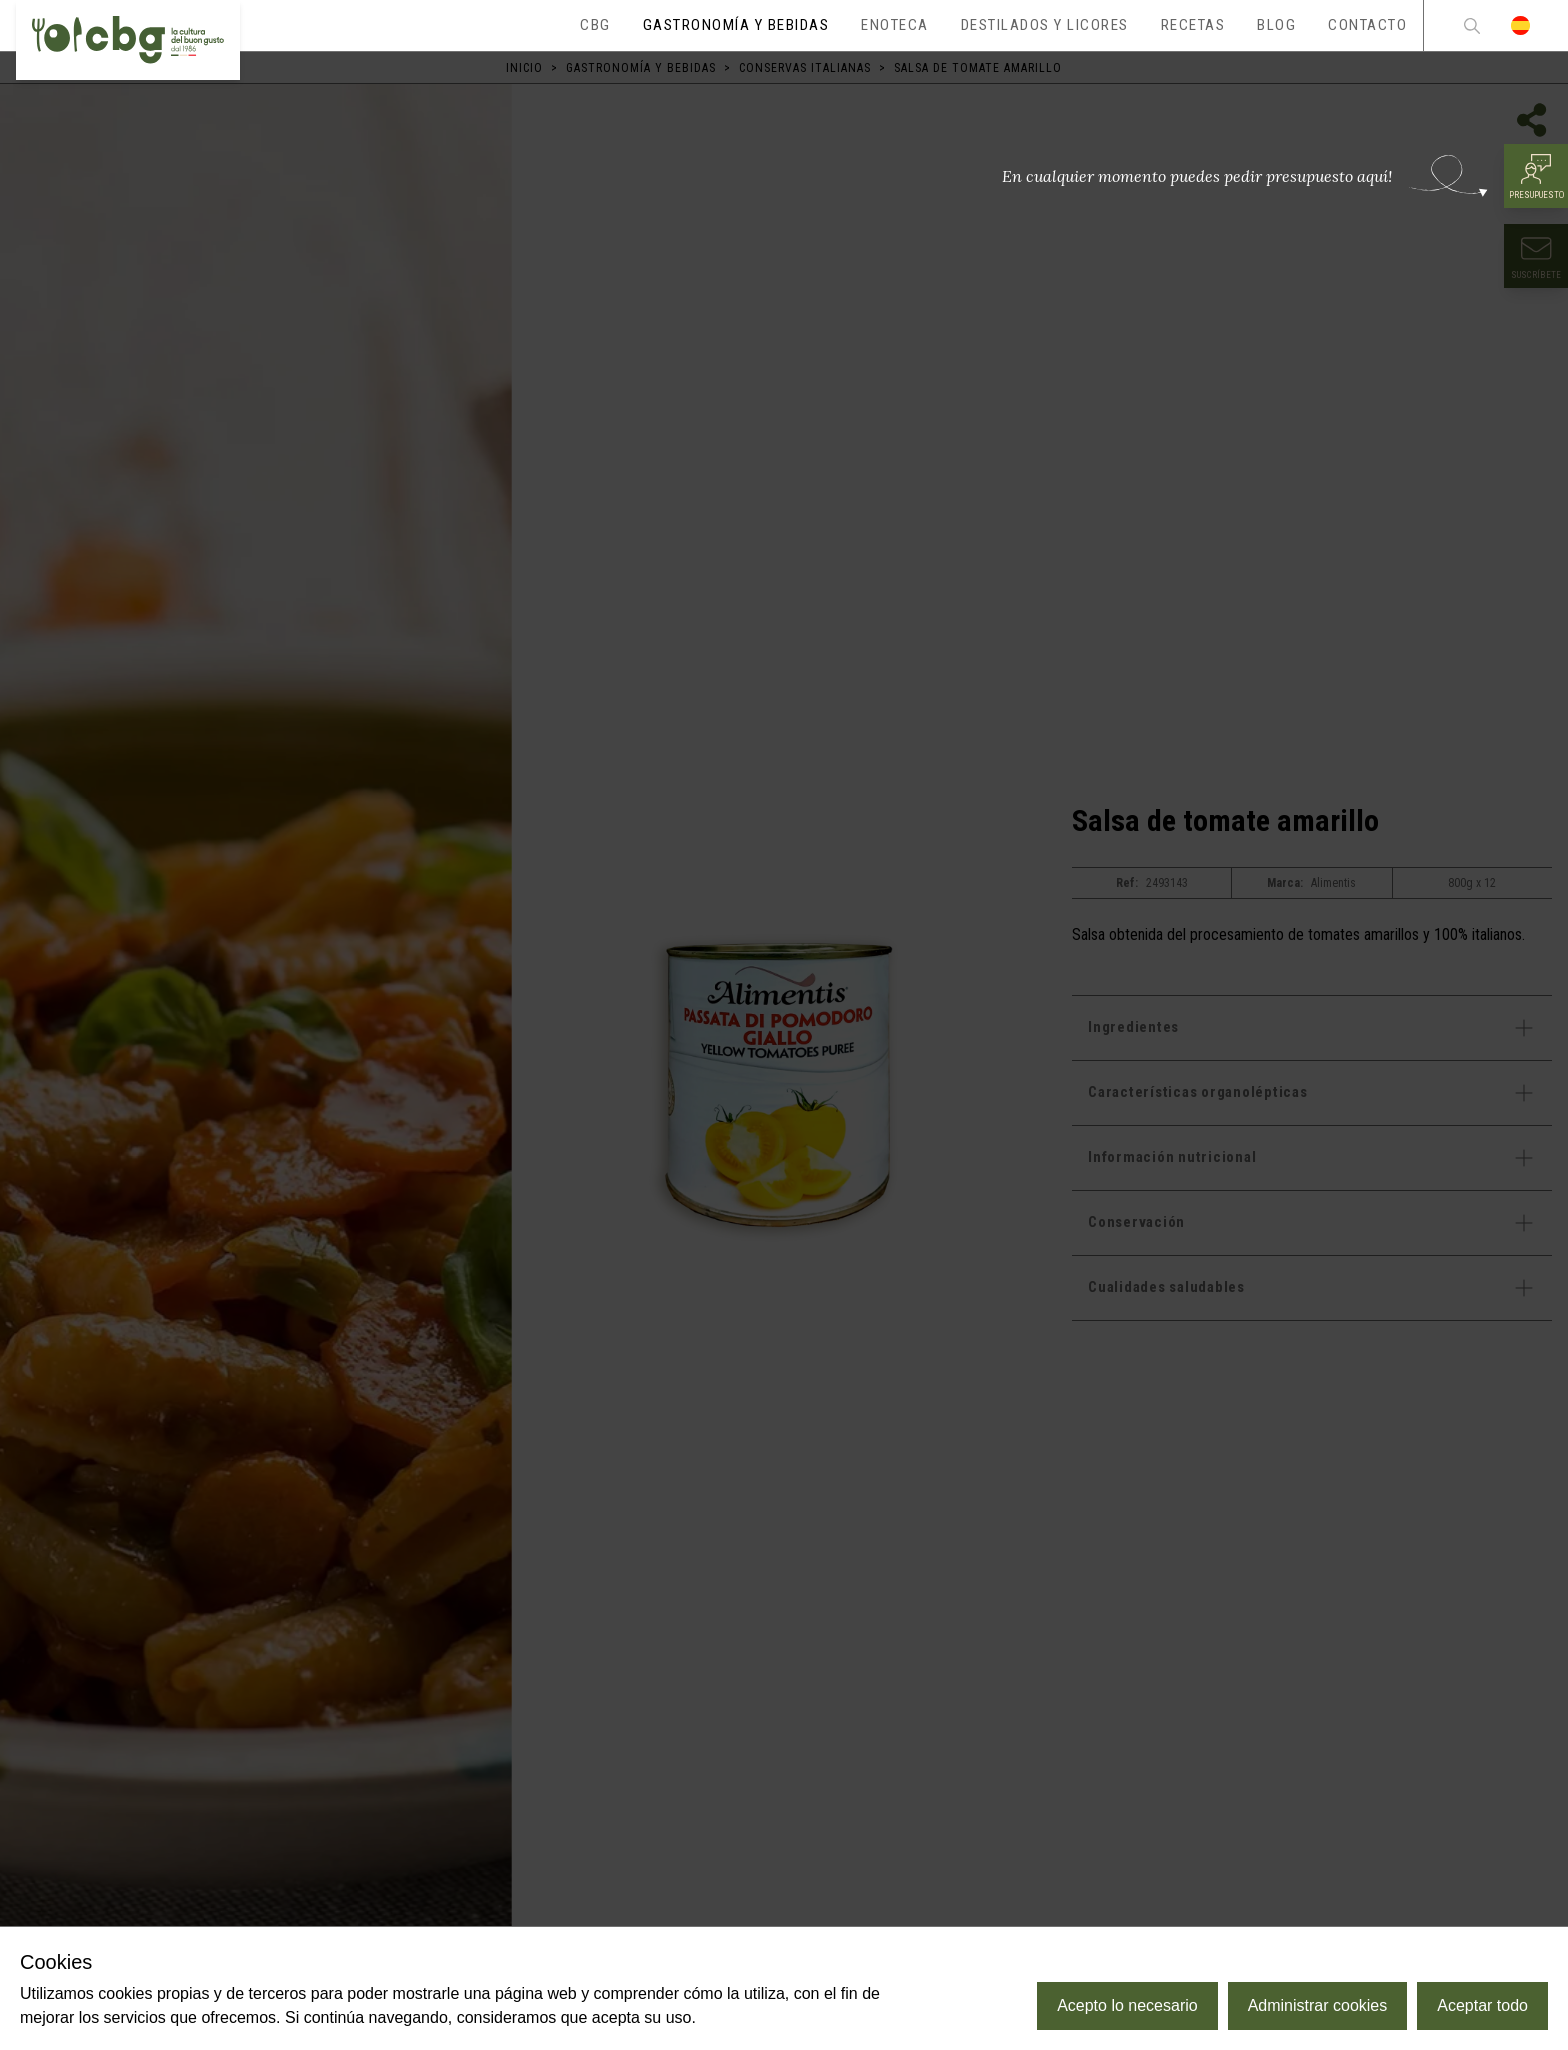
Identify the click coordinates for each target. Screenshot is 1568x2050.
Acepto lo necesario (1127, 2005)
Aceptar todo (1482, 2005)
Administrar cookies (1318, 2005)
